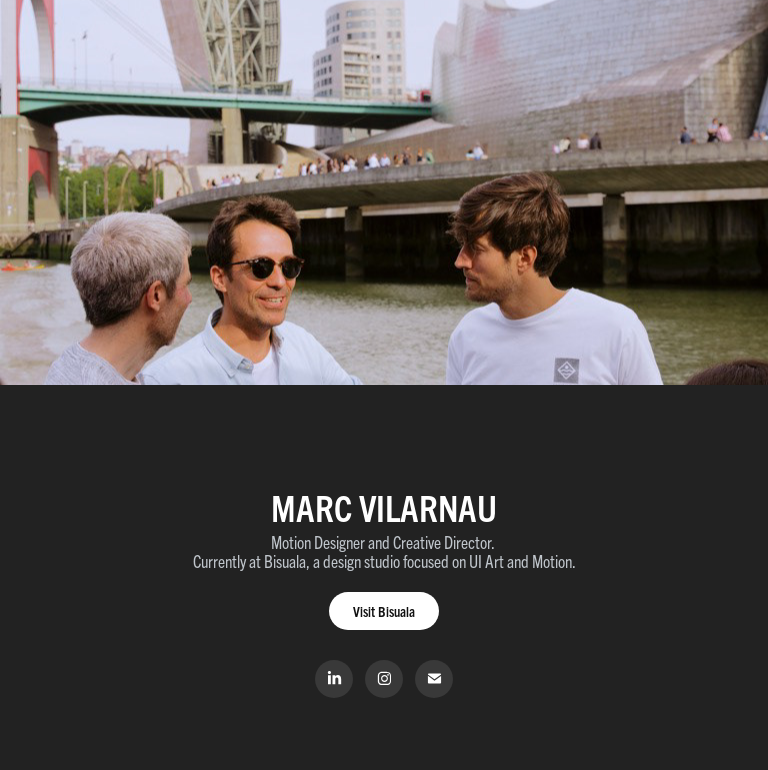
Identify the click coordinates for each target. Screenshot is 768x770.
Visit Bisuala (384, 611)
